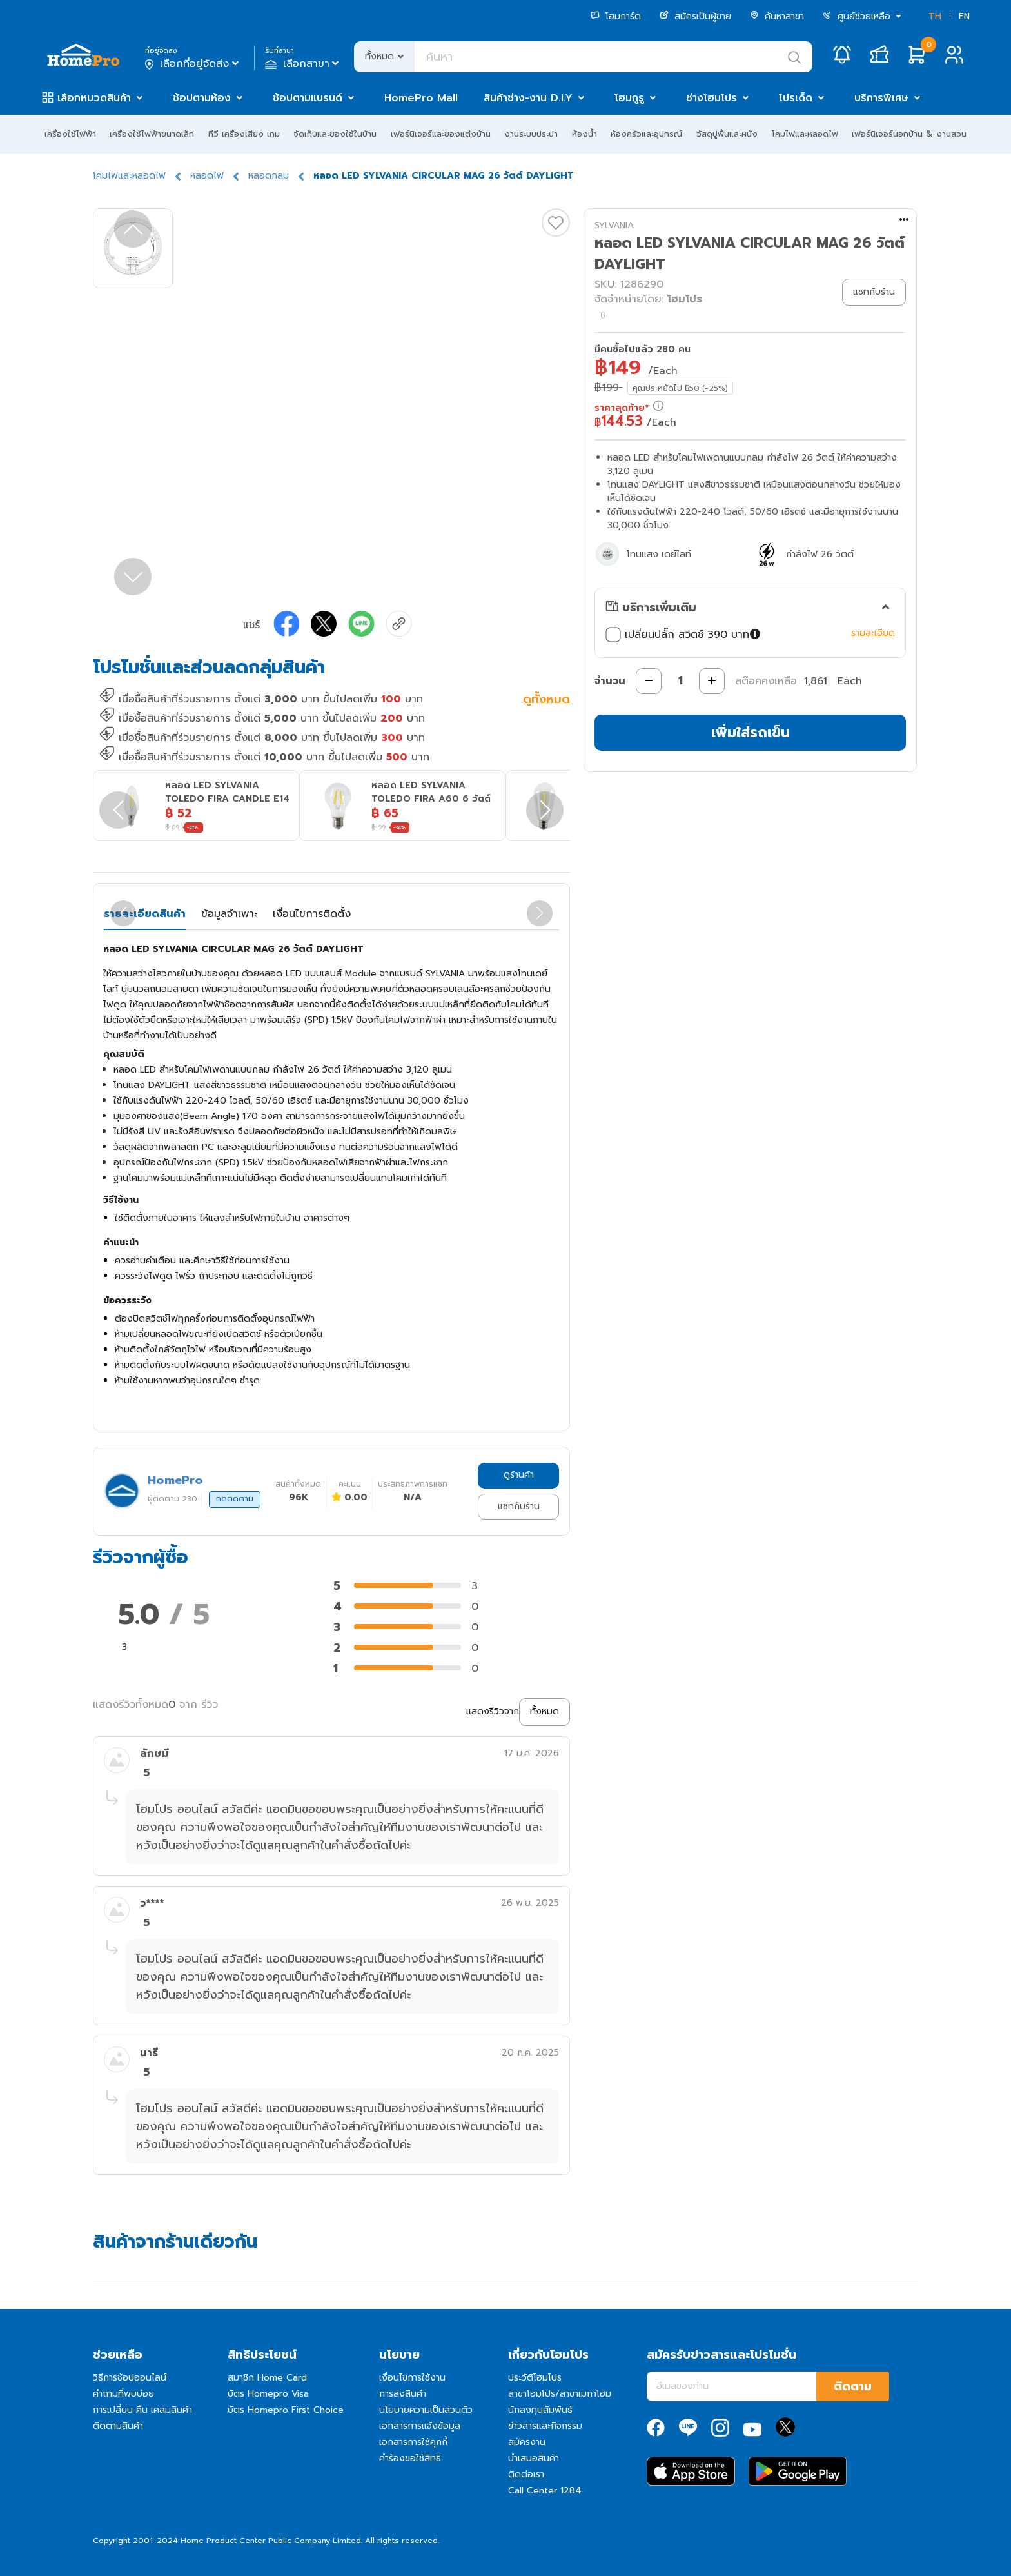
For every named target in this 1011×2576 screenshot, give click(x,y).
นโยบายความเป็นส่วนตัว (426, 2410)
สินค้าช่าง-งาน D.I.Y (528, 98)
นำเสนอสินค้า (533, 2458)
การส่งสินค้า (402, 2394)
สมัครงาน (526, 2442)
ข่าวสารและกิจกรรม (545, 2426)
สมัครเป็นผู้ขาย (695, 16)
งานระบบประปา (531, 134)
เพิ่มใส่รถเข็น (750, 732)
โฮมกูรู (629, 98)
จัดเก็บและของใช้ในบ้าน (335, 134)
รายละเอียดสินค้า (145, 914)
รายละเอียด (873, 633)
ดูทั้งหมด (546, 700)
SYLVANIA (614, 225)
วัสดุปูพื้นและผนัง (727, 134)
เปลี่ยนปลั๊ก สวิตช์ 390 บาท (684, 634)
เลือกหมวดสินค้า (94, 98)
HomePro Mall (421, 98)
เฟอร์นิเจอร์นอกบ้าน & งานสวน (909, 134)
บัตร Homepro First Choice (286, 2410)
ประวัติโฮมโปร (535, 2377)
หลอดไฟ (207, 176)
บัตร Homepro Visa (268, 2394)
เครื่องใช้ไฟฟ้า (70, 134)
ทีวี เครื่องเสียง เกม (244, 134)
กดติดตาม (234, 1499)
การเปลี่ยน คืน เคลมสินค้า (142, 2410)
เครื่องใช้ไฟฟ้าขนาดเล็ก (152, 134)
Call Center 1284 (545, 2490)
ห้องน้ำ (584, 134)
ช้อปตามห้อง (202, 98)
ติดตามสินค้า (118, 2426)
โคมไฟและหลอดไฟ (805, 134)
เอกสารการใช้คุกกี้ (413, 2442)
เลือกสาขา (303, 63)
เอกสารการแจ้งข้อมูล (419, 2426)
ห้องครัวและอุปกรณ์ (646, 134)
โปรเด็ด (795, 98)
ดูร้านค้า (519, 1474)
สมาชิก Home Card (267, 2377)
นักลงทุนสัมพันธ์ (540, 2410)
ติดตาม (853, 2386)
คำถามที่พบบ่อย (123, 2394)
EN (964, 16)
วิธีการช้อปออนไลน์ (129, 2377)
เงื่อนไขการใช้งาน (412, 2377)
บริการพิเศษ (881, 98)
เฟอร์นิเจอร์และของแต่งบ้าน (441, 134)
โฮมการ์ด (616, 16)
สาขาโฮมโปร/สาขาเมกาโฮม (559, 2394)
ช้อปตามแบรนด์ (307, 98)
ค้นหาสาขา (777, 16)
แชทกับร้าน (519, 1506)
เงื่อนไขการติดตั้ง (312, 914)
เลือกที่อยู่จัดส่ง (193, 63)
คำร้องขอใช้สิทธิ (410, 2458)
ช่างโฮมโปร (711, 98)
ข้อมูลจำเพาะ (229, 914)
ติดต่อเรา (526, 2474)
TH (934, 16)
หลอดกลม (268, 176)
